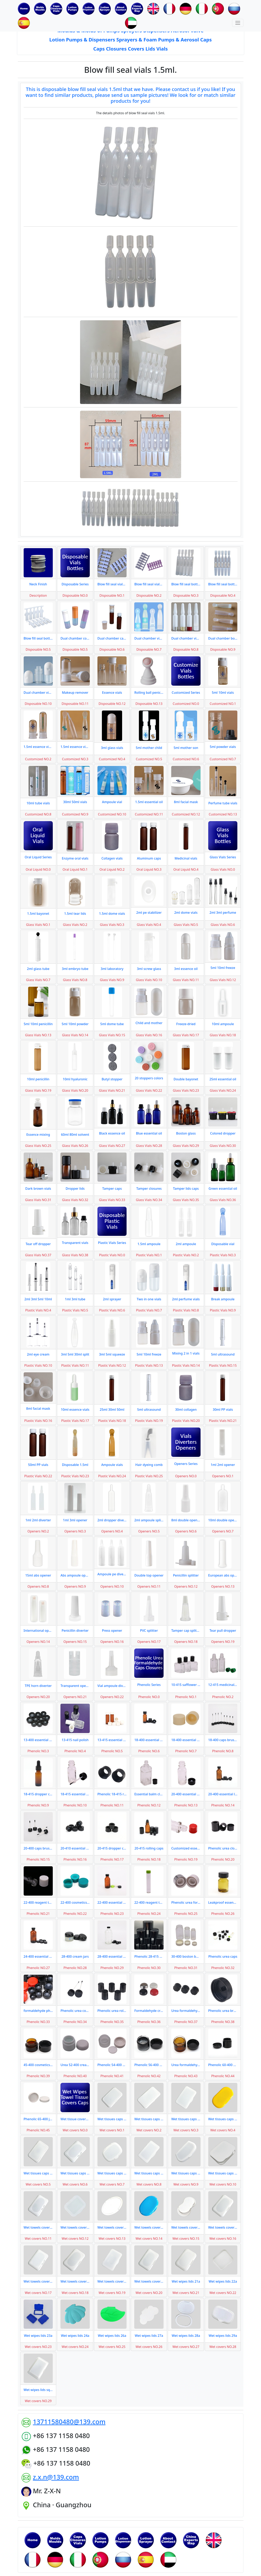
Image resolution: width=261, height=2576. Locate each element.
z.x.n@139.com (56, 2477)
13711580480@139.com (69, 2421)
